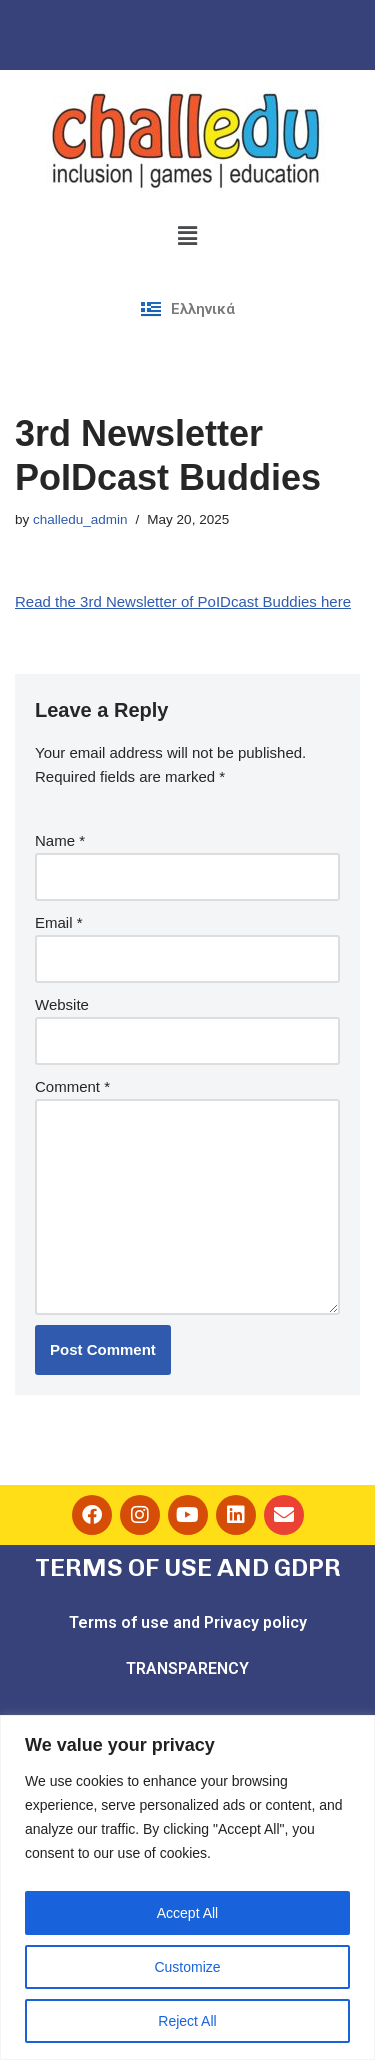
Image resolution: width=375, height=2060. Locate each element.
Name (60, 840)
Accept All (187, 1913)
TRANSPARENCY (187, 1668)
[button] (187, 236)
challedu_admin (80, 519)
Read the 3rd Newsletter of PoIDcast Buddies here (183, 601)
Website (62, 1004)
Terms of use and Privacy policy (188, 1622)
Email (59, 922)
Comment (72, 1086)
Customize (187, 1967)
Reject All (187, 2021)
